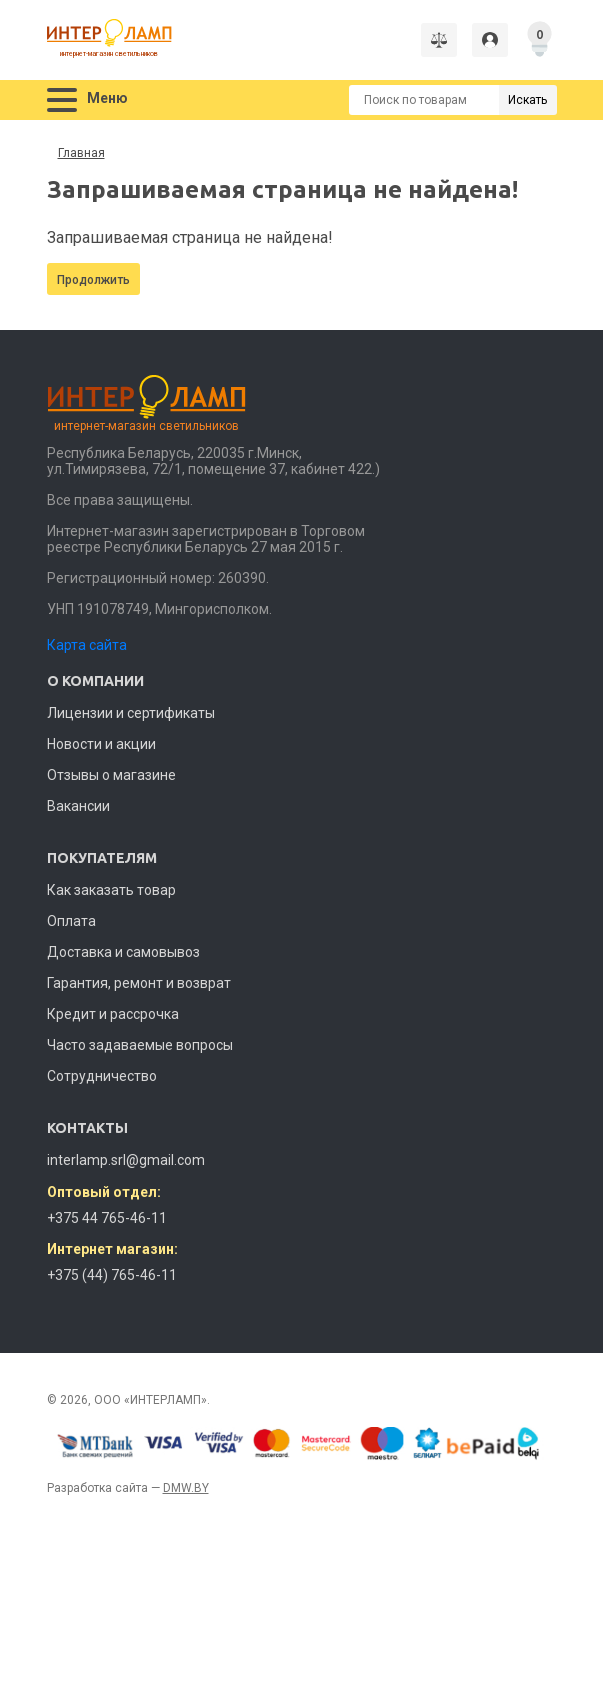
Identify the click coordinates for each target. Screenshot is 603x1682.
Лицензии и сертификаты (131, 713)
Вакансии (78, 806)
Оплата (71, 921)
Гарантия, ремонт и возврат (139, 983)
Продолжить (93, 280)
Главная (81, 153)
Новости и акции (101, 744)
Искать (527, 100)
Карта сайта (87, 645)
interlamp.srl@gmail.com (126, 1160)
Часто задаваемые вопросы (140, 1045)
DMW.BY (186, 1488)
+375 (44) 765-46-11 (112, 1275)
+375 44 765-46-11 (107, 1218)
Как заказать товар (111, 890)
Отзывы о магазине (111, 775)
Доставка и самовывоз (123, 952)
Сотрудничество (102, 1076)
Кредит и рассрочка (113, 1014)
